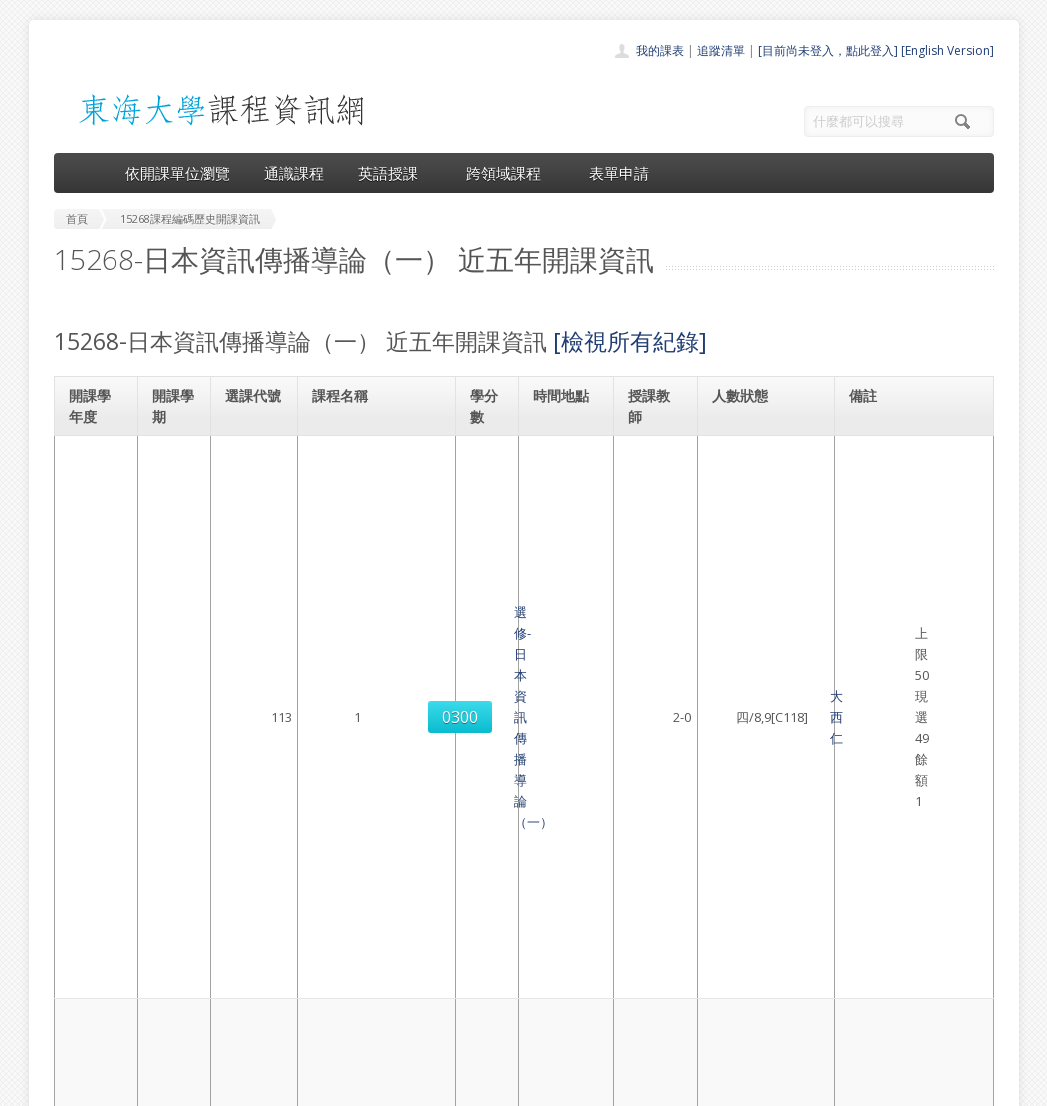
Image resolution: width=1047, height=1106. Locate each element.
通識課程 (294, 173)
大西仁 (648, 486)
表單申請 (619, 173)
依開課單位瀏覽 (177, 173)
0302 (252, 688)
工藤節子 (655, 688)
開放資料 (472, 1007)
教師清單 (472, 1029)
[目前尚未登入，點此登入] (828, 50)
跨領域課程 (510, 173)
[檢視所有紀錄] (630, 341)
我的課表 (660, 50)
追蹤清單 (721, 50)
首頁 (460, 897)
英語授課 (395, 173)
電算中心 (326, 1085)
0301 (252, 587)
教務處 (389, 1085)
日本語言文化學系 (907, 454)
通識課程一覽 (484, 941)
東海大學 (71, 1085)
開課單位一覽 (484, 919)
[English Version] (947, 50)
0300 (252, 486)
